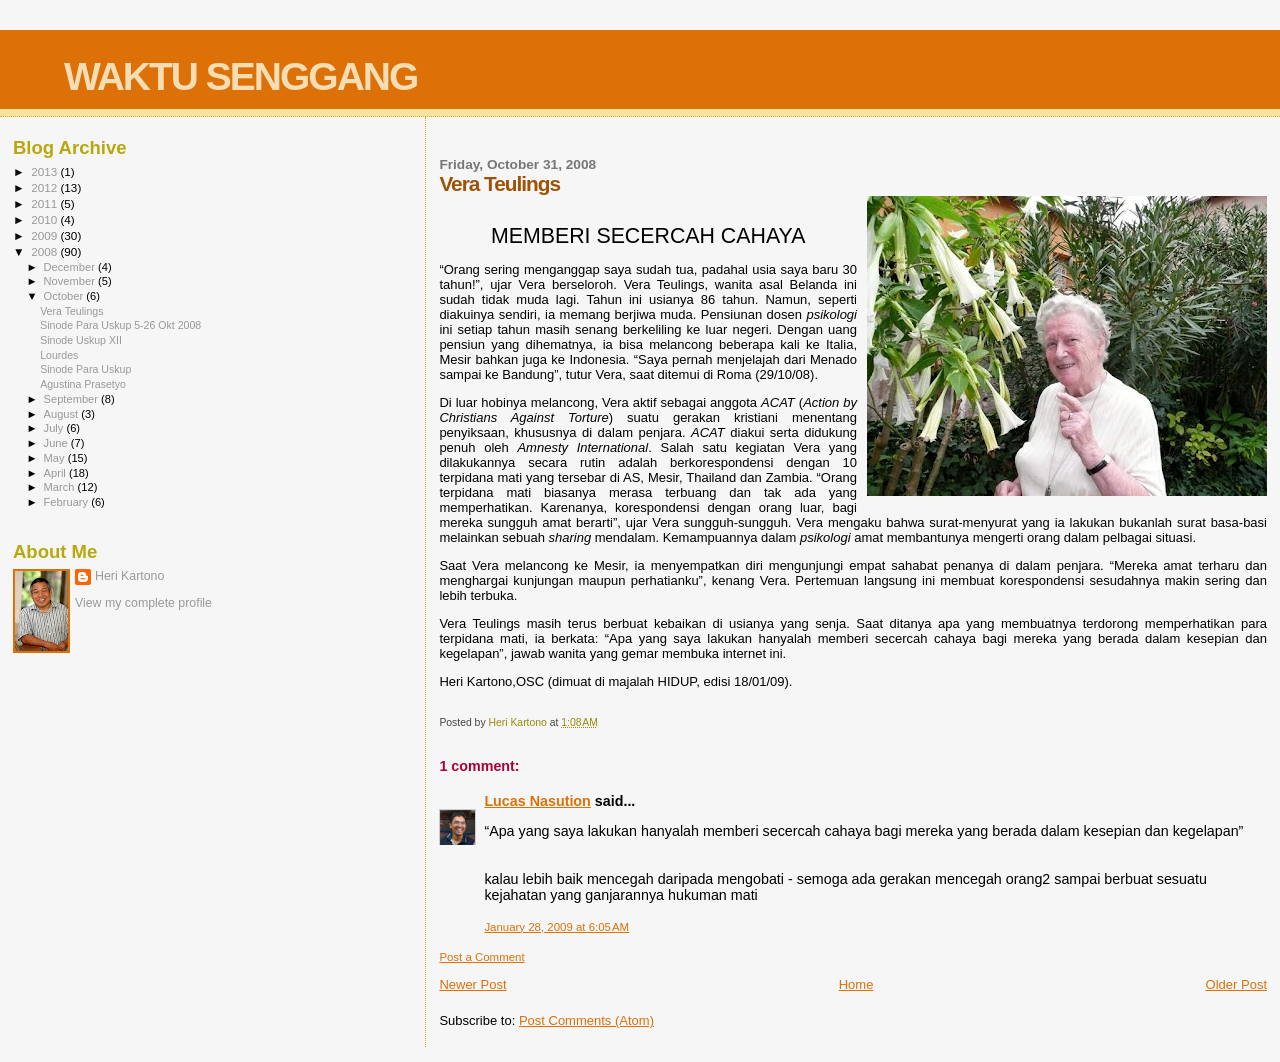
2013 (45, 171)
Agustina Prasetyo (83, 384)
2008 (45, 251)
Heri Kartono (129, 576)
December (71, 267)
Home (856, 984)
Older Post (1236, 984)
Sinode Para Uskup (85, 369)
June (57, 443)
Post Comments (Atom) (586, 1020)
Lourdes (59, 355)
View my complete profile (143, 603)
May (56, 458)
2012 (45, 187)
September (73, 399)
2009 (45, 235)
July (55, 428)
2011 (45, 203)
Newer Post (472, 984)
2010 (45, 219)
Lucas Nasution (537, 801)
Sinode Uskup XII (81, 340)
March (61, 487)
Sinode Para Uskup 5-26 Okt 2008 (120, 325)
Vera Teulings (71, 311)
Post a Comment (481, 957)
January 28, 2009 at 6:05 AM (556, 927)
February (68, 502)
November (71, 281)
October (65, 296)
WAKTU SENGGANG (240, 76)
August (63, 414)
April (56, 473)
